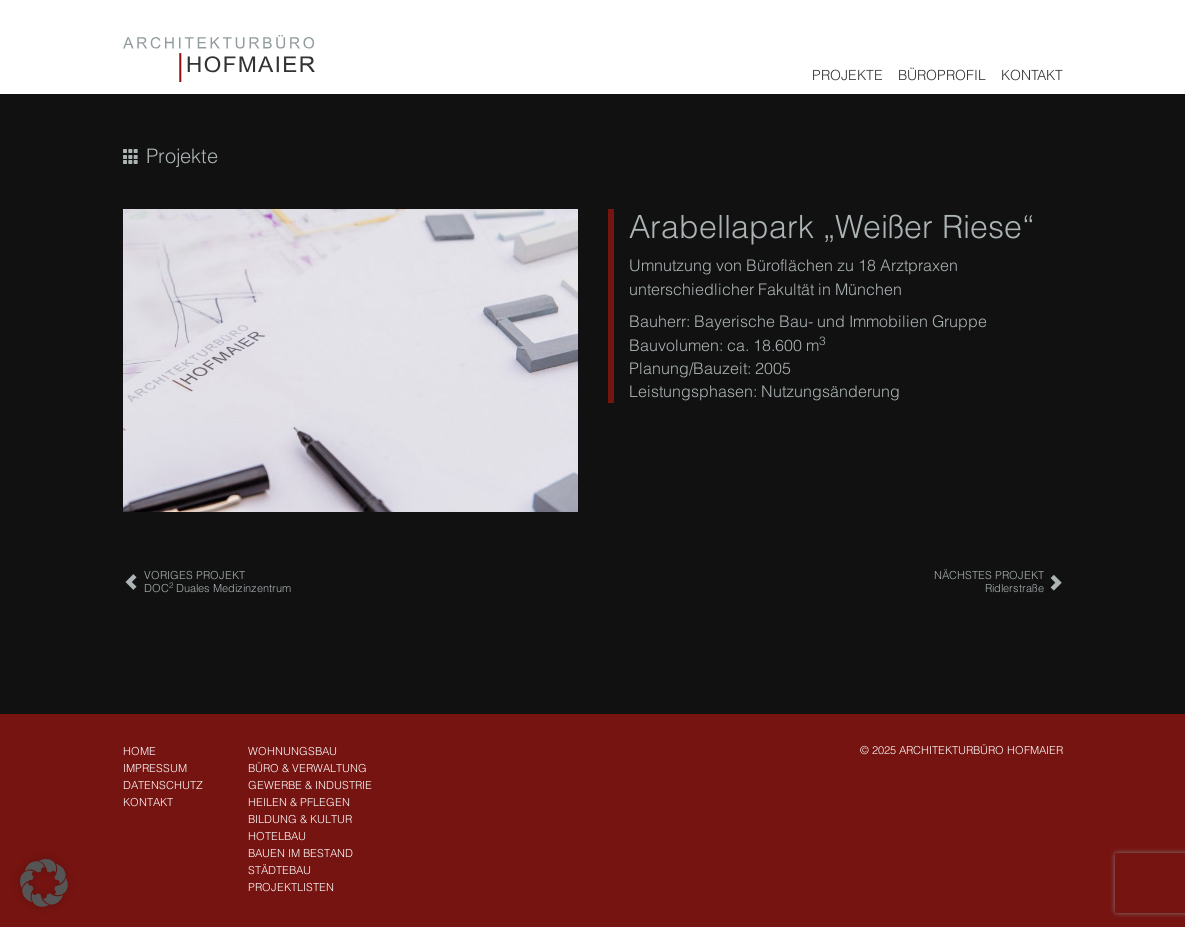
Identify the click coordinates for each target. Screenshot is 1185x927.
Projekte (847, 75)
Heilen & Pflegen (299, 802)
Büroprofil (942, 75)
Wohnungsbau (292, 751)
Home (139, 751)
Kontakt (1032, 75)
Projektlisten (291, 887)
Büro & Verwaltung (307, 768)
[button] (44, 883)
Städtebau (279, 870)
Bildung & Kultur (300, 819)
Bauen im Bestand (300, 853)
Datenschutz (163, 785)
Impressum (155, 768)
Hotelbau (277, 836)
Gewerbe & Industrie (310, 785)
